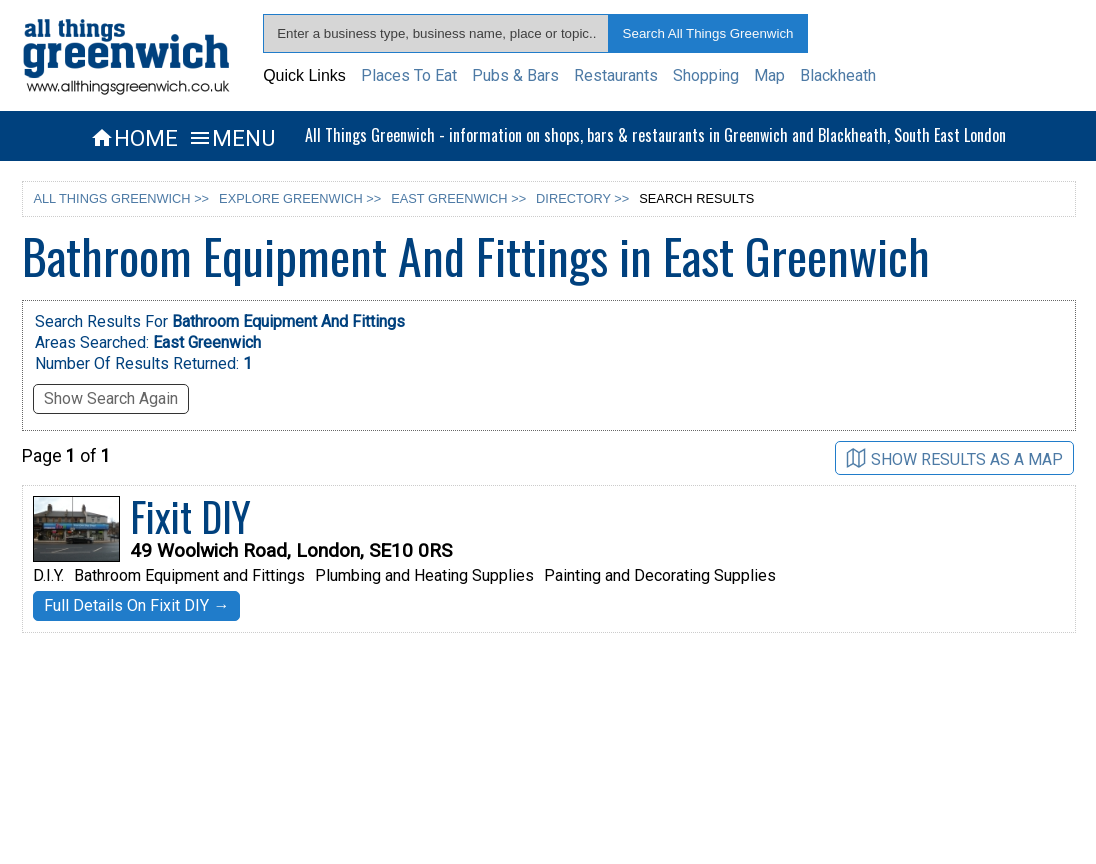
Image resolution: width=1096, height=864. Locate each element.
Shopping (706, 75)
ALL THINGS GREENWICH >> (121, 198)
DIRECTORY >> (582, 198)
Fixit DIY (190, 516)
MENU (231, 138)
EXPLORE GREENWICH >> (300, 198)
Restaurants (616, 75)
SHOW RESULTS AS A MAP (954, 458)
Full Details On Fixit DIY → (136, 605)
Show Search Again (111, 398)
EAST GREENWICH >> (458, 198)
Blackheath (838, 75)
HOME (134, 138)
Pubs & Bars (515, 75)
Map (769, 75)
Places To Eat (409, 75)
